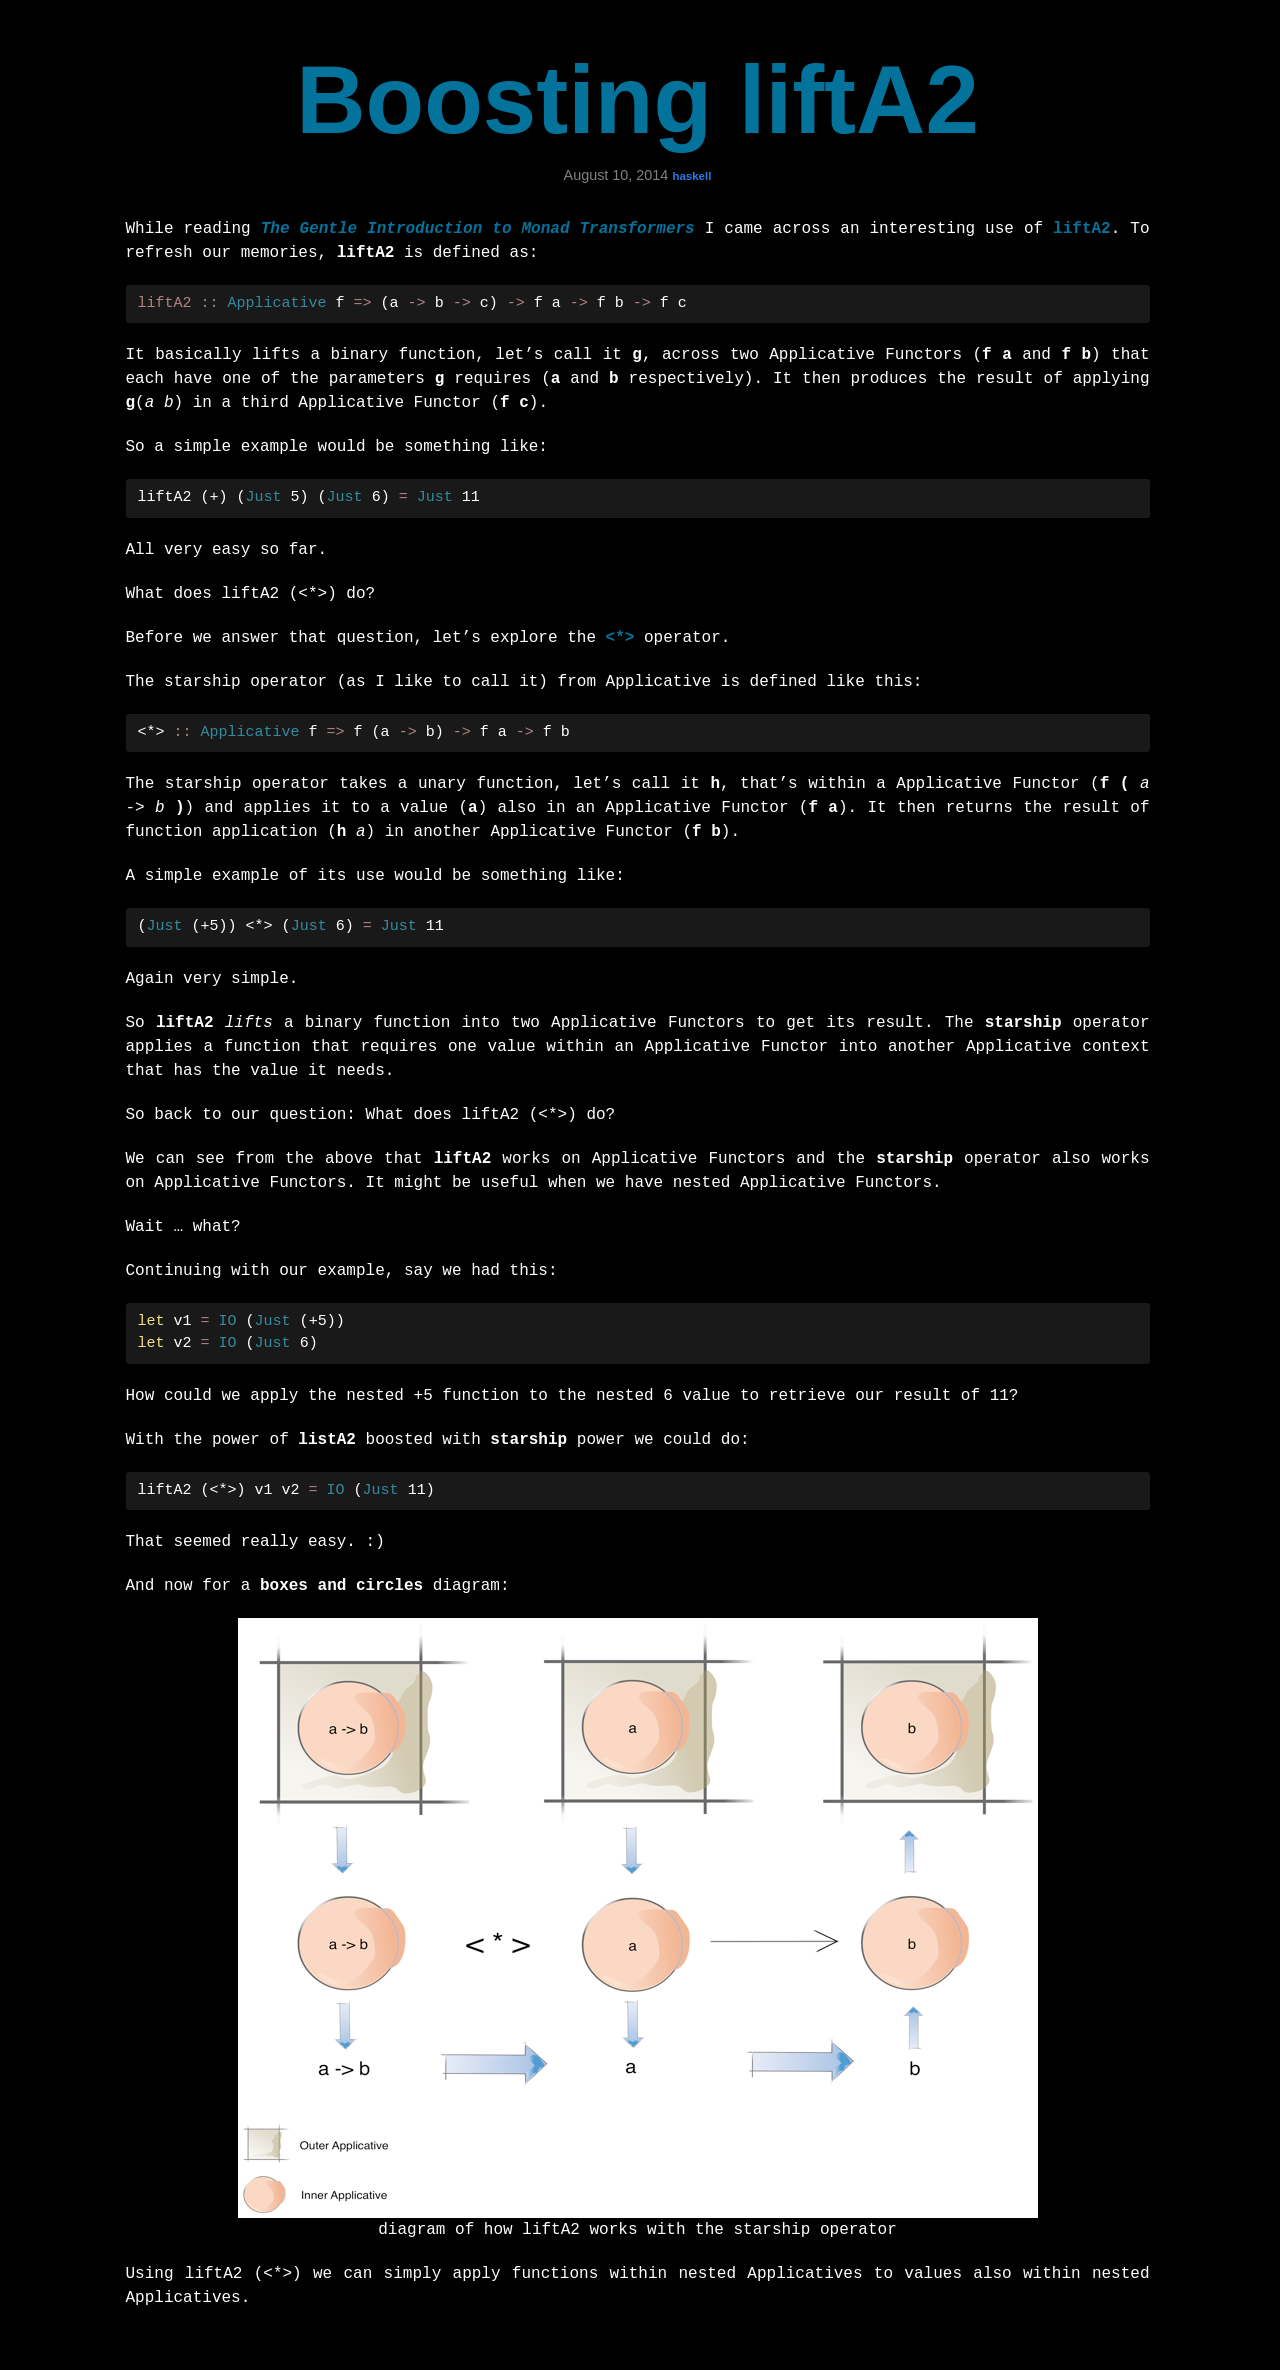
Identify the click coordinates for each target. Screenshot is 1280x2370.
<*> (620, 638)
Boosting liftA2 (637, 99)
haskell (691, 176)
